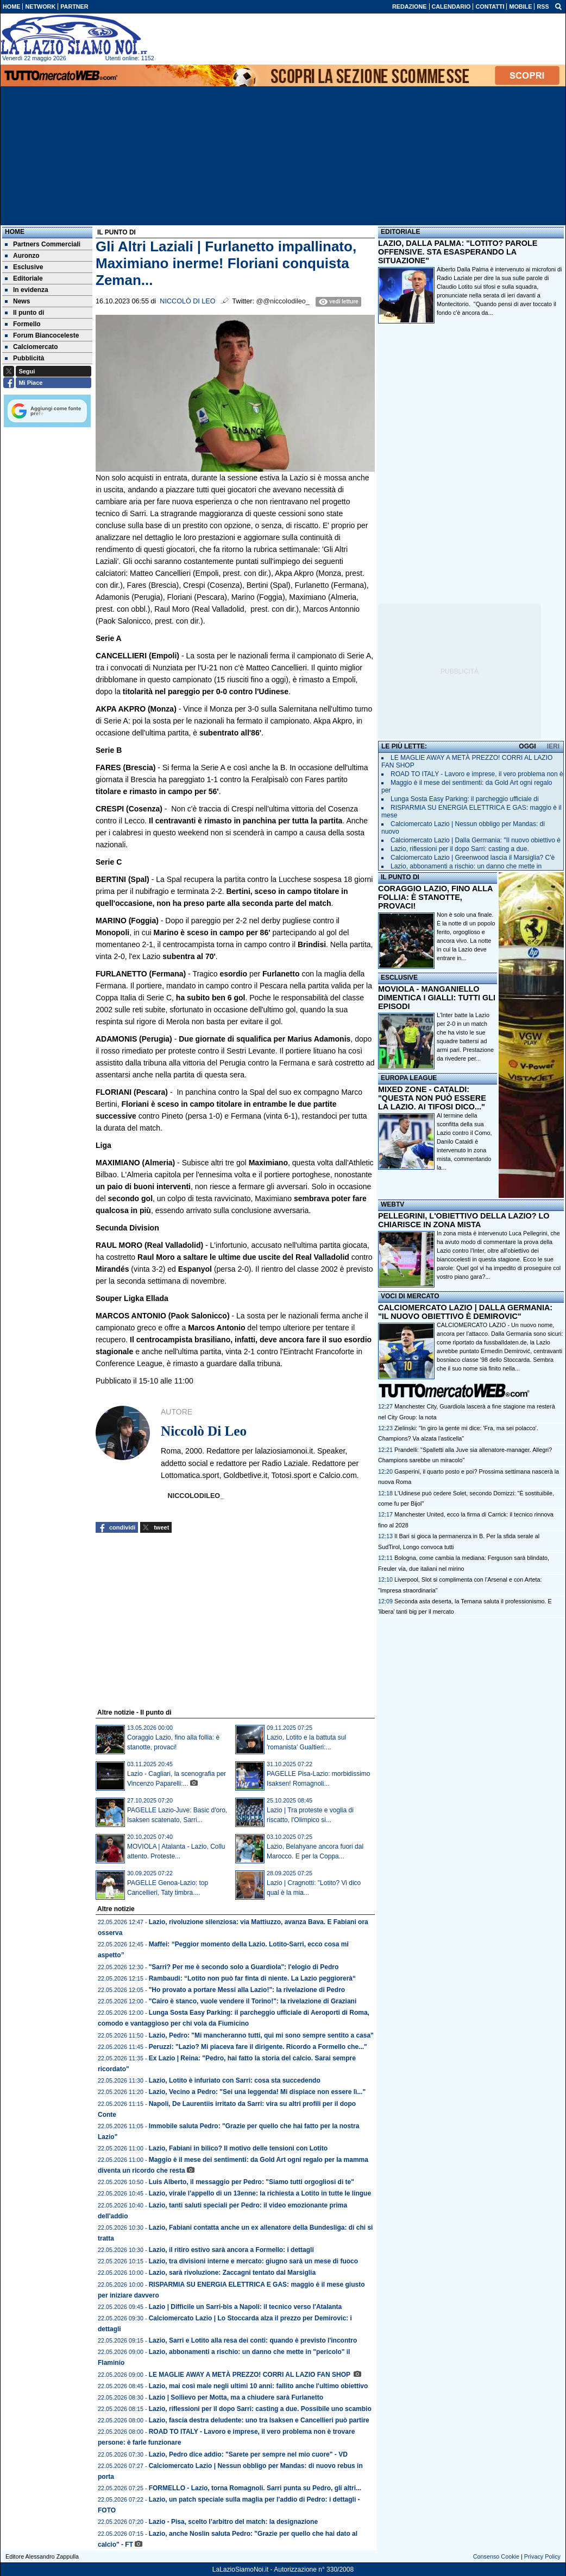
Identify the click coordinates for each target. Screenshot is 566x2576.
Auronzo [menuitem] (22, 255)
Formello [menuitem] (23, 324)
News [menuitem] (17, 301)
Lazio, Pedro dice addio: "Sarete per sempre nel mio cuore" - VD (248, 2454)
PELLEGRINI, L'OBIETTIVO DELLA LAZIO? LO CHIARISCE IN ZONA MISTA (463, 1220)
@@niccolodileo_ (282, 301)
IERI (553, 746)
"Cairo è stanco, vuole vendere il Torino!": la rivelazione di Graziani (253, 2001)
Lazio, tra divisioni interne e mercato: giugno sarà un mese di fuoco (253, 2261)
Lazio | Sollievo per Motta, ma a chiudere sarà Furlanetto (236, 2397)
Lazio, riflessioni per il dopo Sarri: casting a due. (460, 849)
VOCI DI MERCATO (410, 1296)
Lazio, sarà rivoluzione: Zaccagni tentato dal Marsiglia (232, 2272)
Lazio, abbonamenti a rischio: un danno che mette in (466, 866)
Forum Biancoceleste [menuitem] (42, 335)
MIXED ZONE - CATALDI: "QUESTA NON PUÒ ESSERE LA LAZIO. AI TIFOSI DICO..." (432, 1098)
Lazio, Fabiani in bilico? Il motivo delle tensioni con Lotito (238, 2148)
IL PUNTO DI (400, 877)
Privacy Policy (542, 2556)
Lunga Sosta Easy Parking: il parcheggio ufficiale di (465, 799)
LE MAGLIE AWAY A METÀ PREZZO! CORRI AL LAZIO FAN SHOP (250, 2374)
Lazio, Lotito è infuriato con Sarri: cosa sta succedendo (234, 2080)
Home (14, 232)
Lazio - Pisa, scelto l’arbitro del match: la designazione (233, 2522)
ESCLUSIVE (399, 977)
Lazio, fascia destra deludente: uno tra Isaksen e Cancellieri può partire (259, 2420)
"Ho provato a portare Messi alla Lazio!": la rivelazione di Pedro (247, 1990)
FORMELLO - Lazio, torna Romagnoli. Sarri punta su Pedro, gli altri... (255, 2488)
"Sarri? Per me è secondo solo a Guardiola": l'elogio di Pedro (244, 1967)
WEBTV (392, 1204)
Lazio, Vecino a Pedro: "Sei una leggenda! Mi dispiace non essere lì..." (257, 2092)
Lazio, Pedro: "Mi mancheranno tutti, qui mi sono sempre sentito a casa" (261, 2035)
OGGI (527, 746)
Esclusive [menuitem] (24, 267)
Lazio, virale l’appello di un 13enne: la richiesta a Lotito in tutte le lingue (260, 2193)
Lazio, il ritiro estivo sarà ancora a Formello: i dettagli (231, 2250)
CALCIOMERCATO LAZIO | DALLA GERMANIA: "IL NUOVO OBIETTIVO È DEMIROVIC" (465, 1312)
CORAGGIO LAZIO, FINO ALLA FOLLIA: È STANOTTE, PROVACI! (435, 897)
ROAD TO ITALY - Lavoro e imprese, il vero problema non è (477, 774)
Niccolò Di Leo (187, 301)
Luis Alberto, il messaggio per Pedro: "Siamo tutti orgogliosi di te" (251, 2182)
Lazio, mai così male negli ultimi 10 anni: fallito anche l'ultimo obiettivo (258, 2386)
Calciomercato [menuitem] (31, 347)
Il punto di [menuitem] (24, 312)
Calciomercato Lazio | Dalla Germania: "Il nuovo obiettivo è (476, 840)
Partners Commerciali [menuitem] (42, 244)
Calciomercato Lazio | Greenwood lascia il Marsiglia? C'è (473, 857)
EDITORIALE (400, 232)
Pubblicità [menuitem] (24, 358)
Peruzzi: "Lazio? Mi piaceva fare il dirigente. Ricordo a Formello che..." (258, 2047)
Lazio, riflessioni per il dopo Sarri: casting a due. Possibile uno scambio (260, 2409)
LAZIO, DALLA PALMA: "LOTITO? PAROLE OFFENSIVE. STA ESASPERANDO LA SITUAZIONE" (457, 252)
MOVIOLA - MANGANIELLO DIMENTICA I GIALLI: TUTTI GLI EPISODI (436, 998)
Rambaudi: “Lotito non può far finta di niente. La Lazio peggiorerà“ (252, 1978)
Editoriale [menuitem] (24, 278)
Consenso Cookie (496, 2556)
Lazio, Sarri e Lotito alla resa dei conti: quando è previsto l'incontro (253, 2340)
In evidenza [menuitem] (26, 290)
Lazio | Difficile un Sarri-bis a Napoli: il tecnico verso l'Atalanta (245, 2307)
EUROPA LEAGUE (409, 1078)
